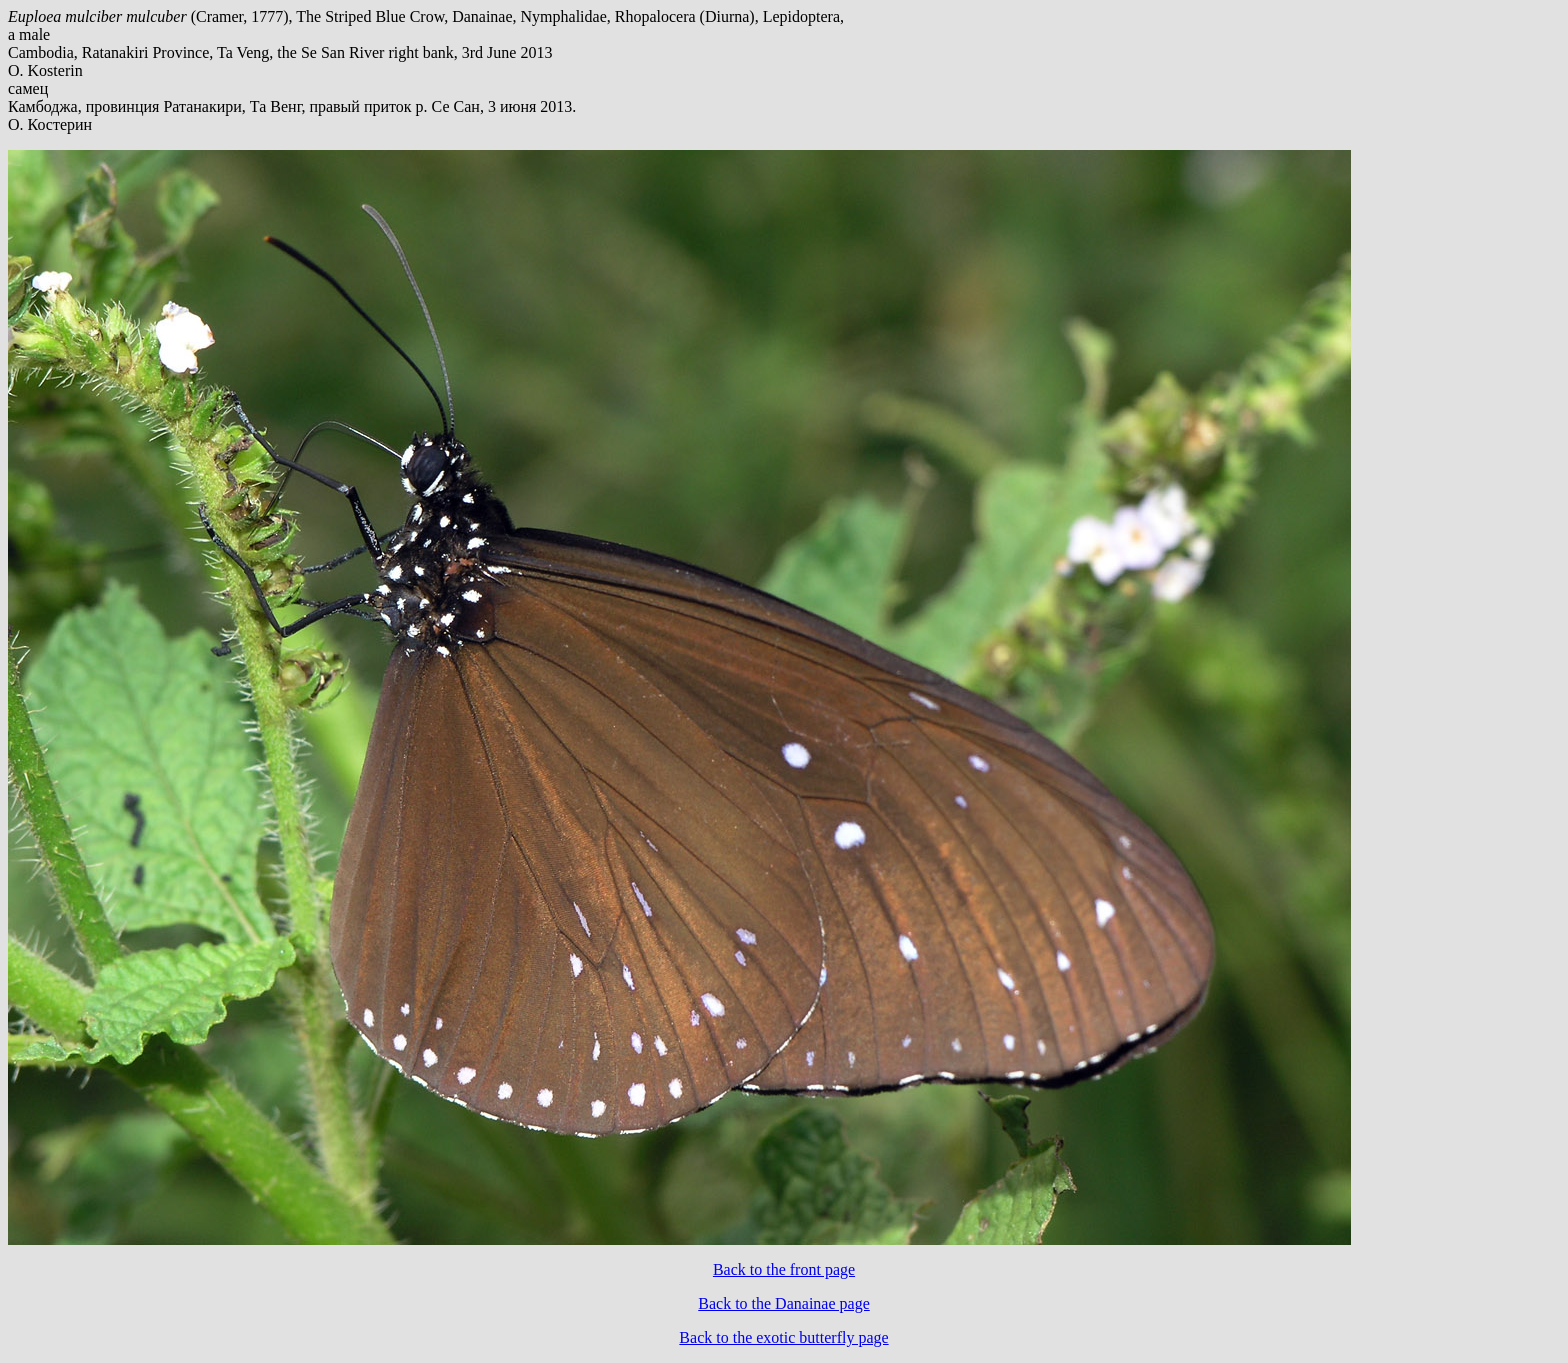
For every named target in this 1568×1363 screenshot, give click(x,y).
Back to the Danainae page (783, 1303)
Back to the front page (784, 1269)
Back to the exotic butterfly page (783, 1337)
